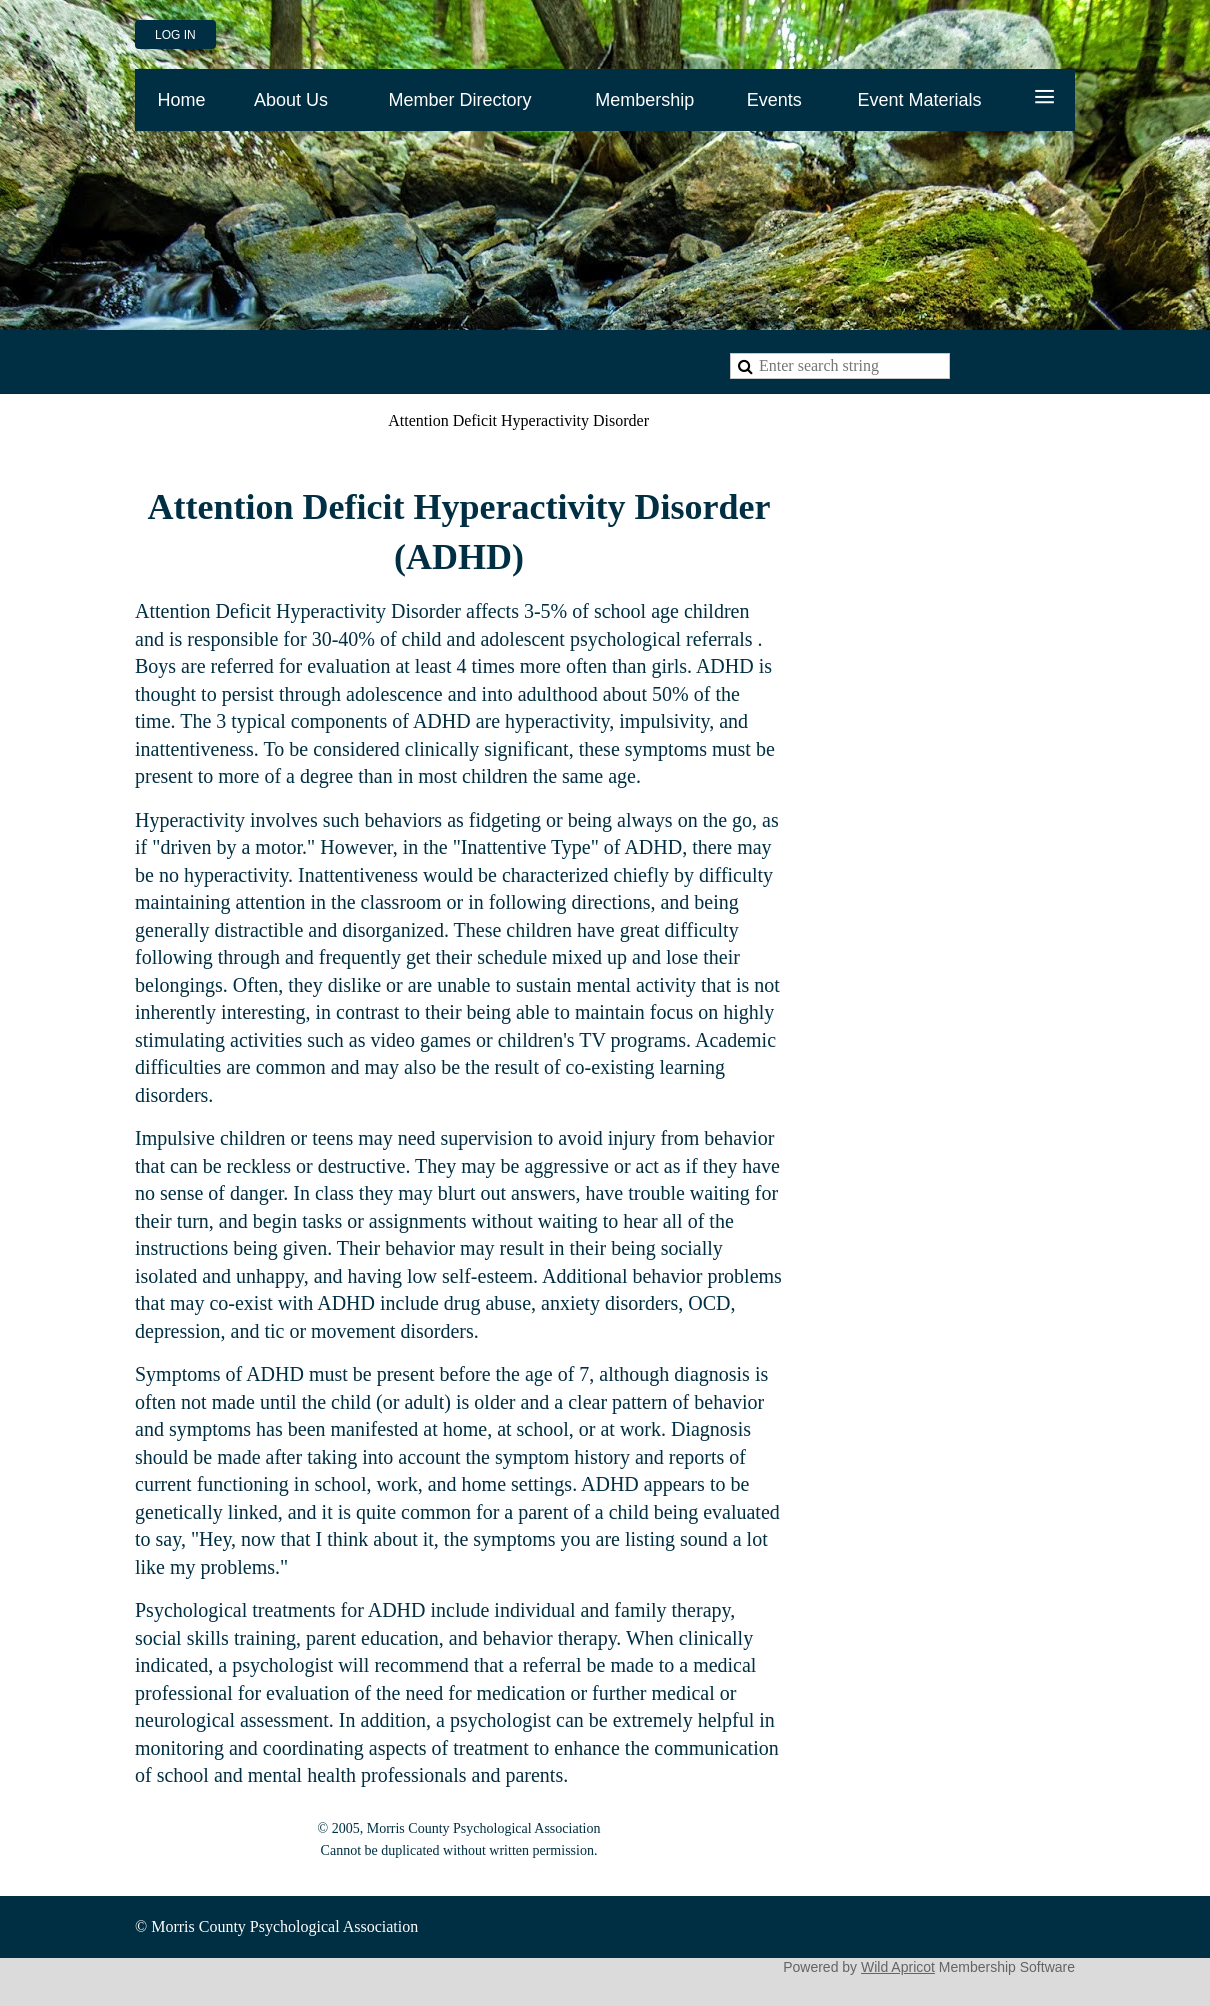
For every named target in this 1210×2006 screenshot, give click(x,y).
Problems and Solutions (281, 420)
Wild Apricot (898, 1967)
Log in (175, 35)
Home (154, 420)
